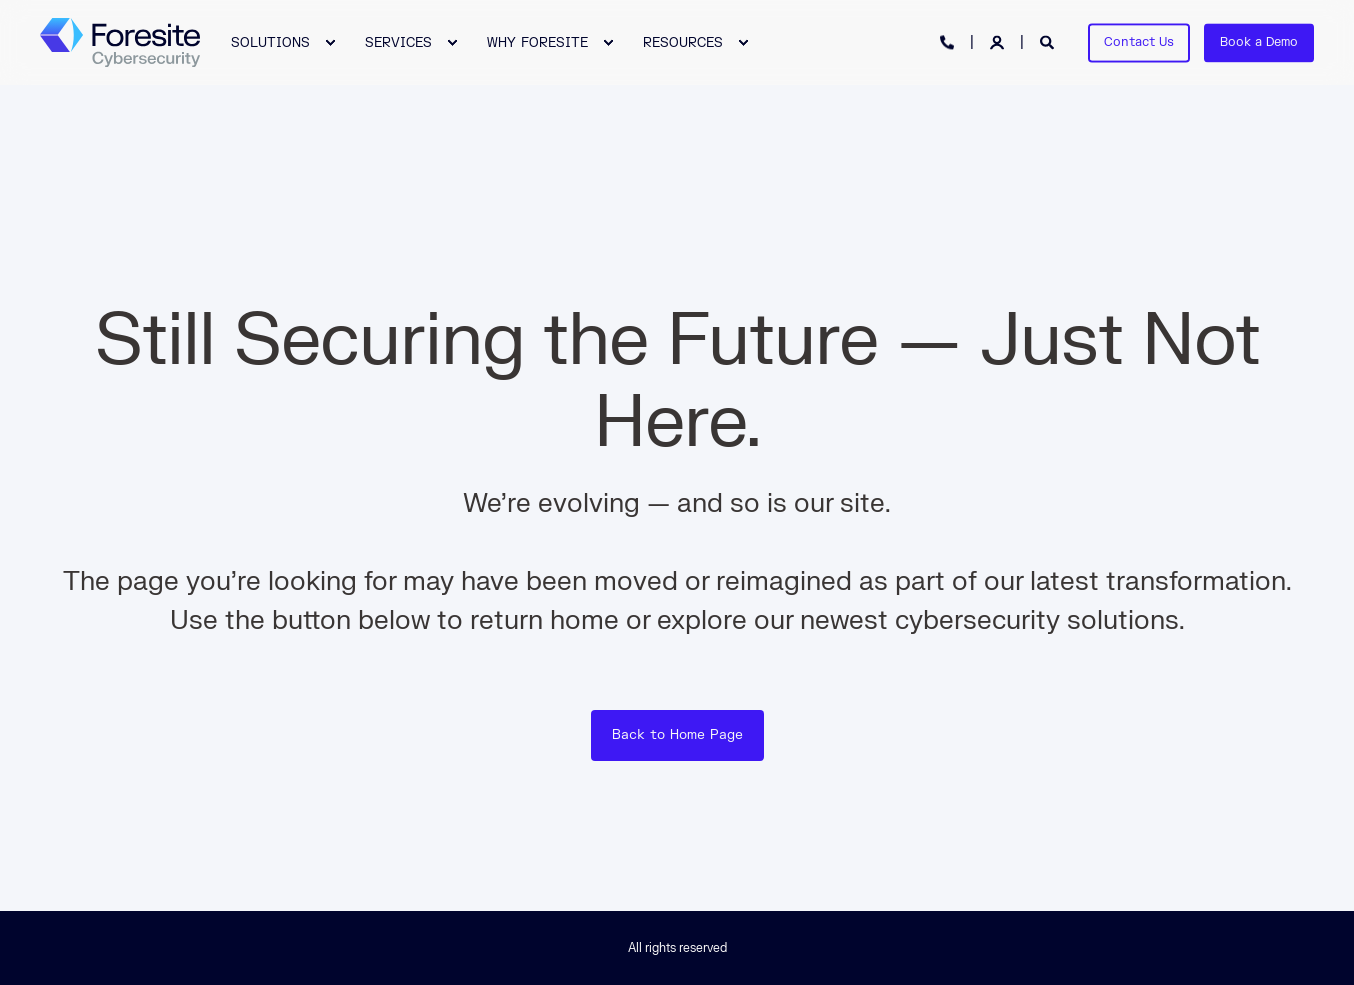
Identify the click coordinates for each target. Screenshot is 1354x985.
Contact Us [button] (1139, 42)
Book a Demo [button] (1259, 42)
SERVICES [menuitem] (398, 42)
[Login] (999, 41)
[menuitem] (273, 42)
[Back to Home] (120, 43)
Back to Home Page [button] (677, 735)
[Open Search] (1049, 41)
